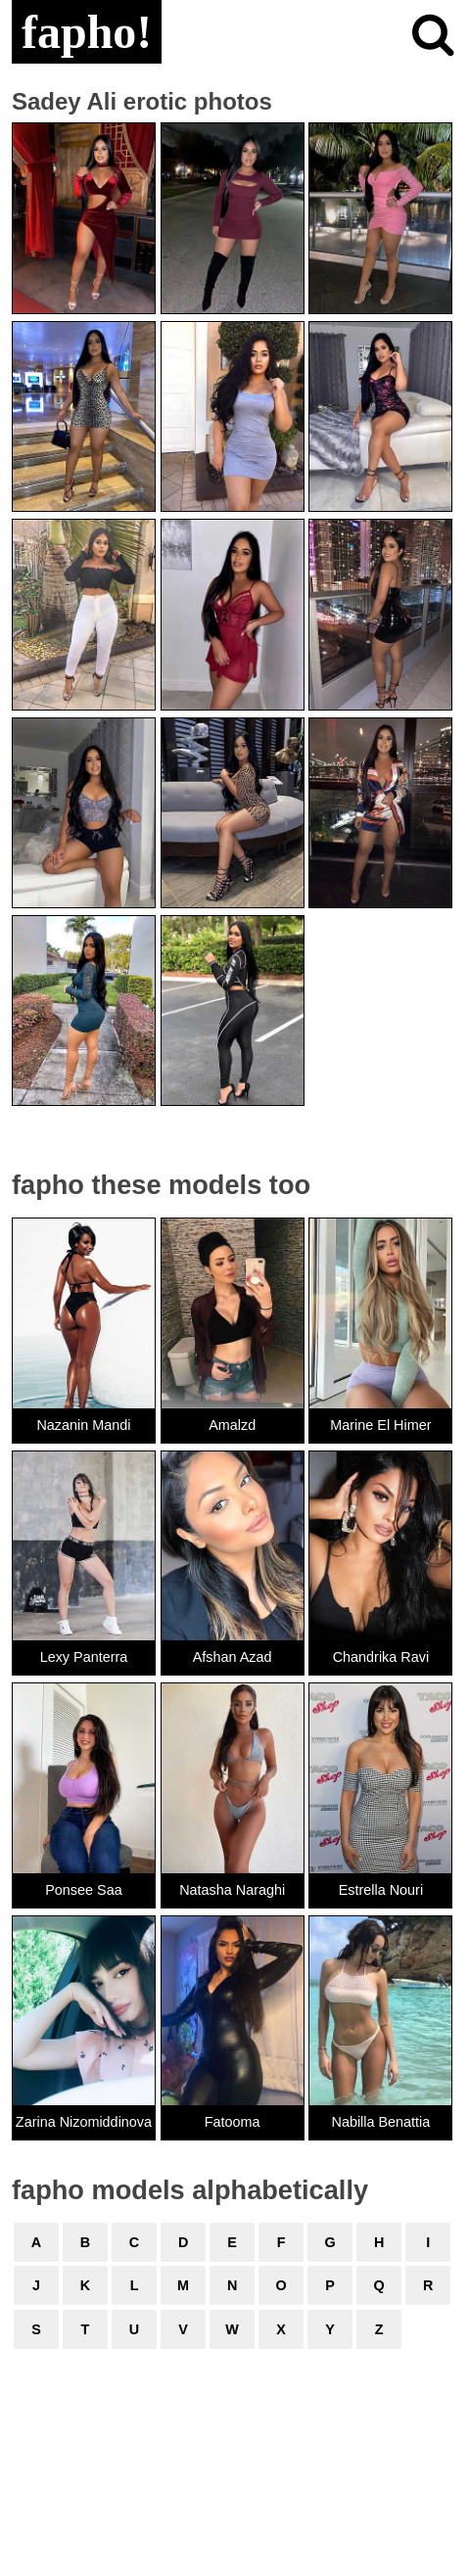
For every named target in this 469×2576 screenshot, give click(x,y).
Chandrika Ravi (381, 1657)
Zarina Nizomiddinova (84, 2122)
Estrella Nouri (381, 1890)
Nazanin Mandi (83, 1425)
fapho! (87, 32)
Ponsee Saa (83, 1890)
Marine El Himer (380, 1425)
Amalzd (232, 1425)
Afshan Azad (232, 1657)
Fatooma (232, 2122)
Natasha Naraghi (232, 1890)
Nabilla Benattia (381, 2122)
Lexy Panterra (84, 1657)
